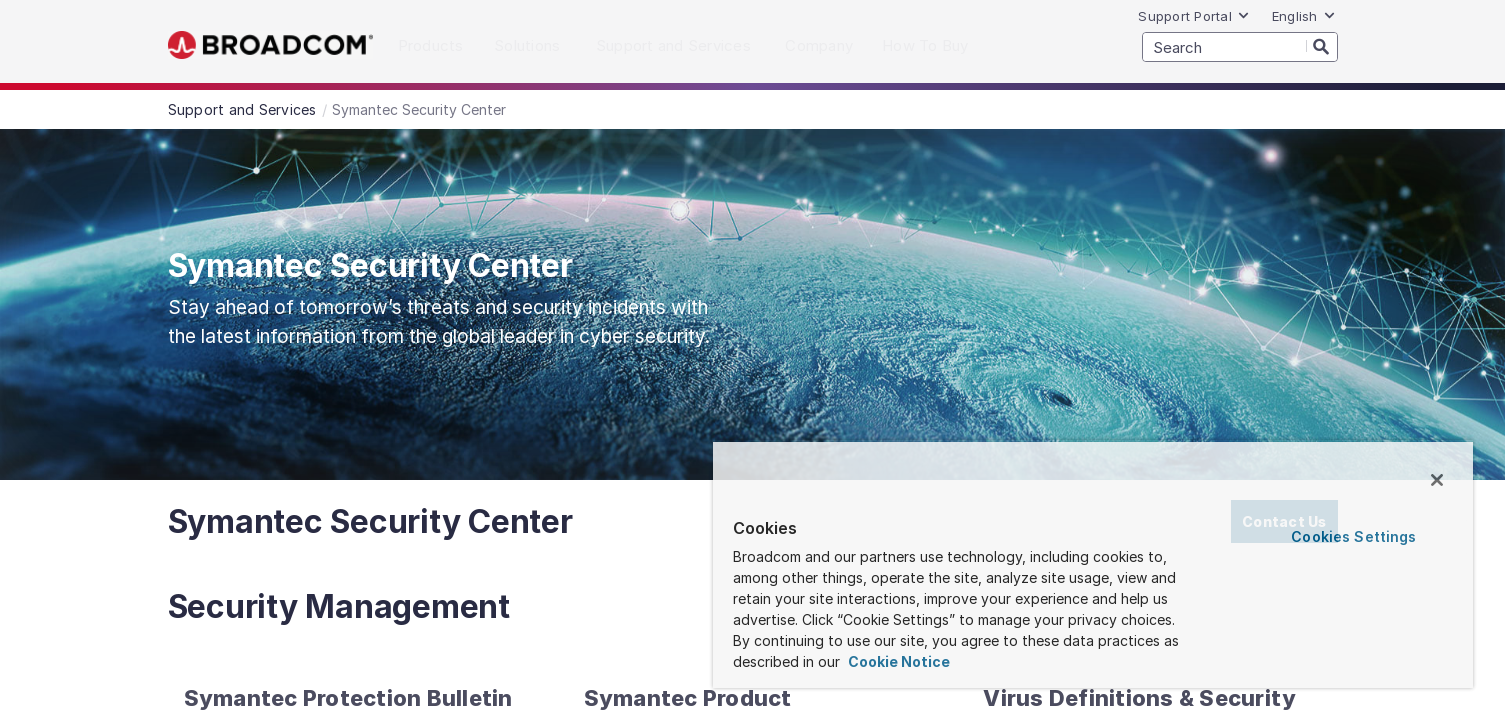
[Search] (1322, 46)
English (1304, 16)
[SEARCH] (1240, 47)
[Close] (1437, 480)
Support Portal (1194, 16)
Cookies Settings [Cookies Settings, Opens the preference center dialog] (1353, 536)
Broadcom (270, 45)
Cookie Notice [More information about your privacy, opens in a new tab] (897, 661)
